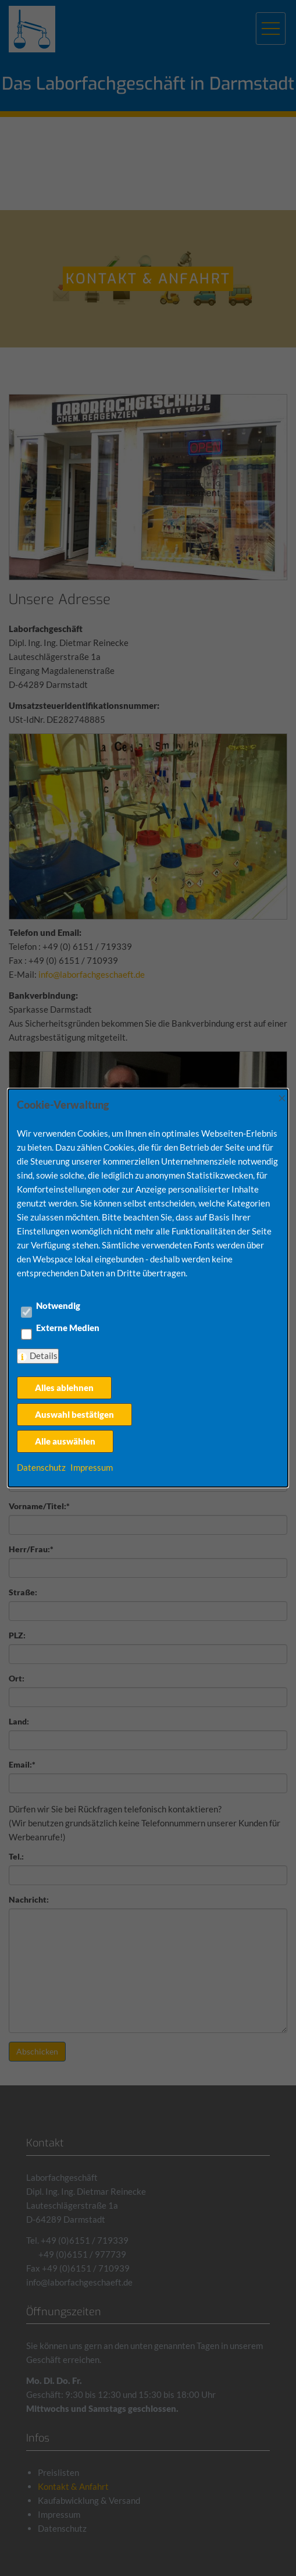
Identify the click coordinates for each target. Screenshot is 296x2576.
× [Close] (282, 1097)
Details (44, 1355)
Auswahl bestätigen (74, 1414)
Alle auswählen (65, 1441)
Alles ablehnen (64, 1387)
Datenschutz (41, 1467)
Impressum (91, 1467)
